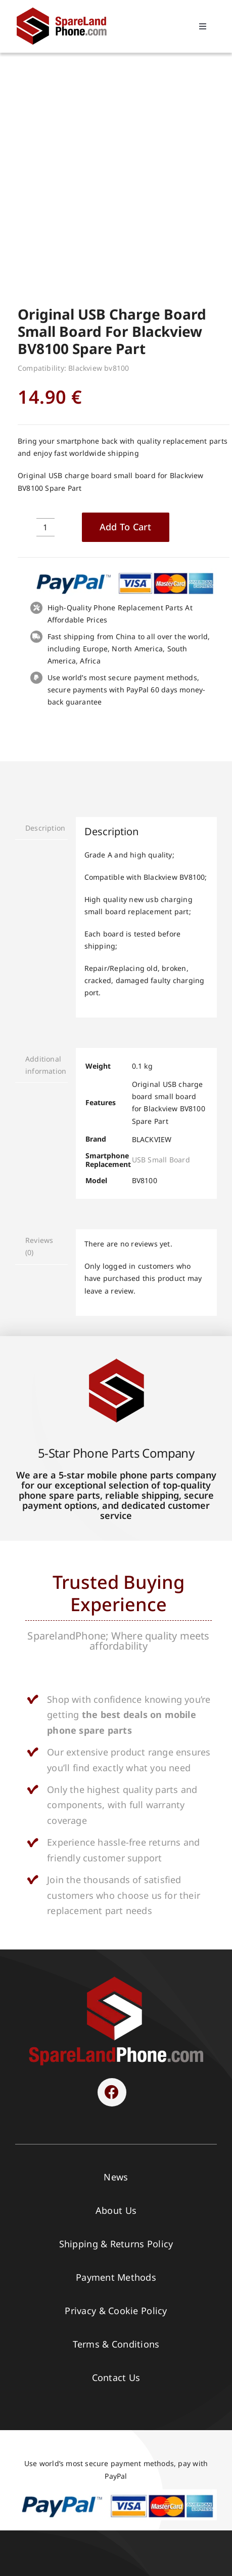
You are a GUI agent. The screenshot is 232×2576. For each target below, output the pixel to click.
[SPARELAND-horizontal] (116, 1776)
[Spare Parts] (65, 9)
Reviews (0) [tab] (39, 1043)
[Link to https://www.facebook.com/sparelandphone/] (112, 1889)
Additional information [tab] (45, 862)
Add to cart (126, 324)
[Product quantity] (45, 324)
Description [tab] (45, 625)
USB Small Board (161, 957)
